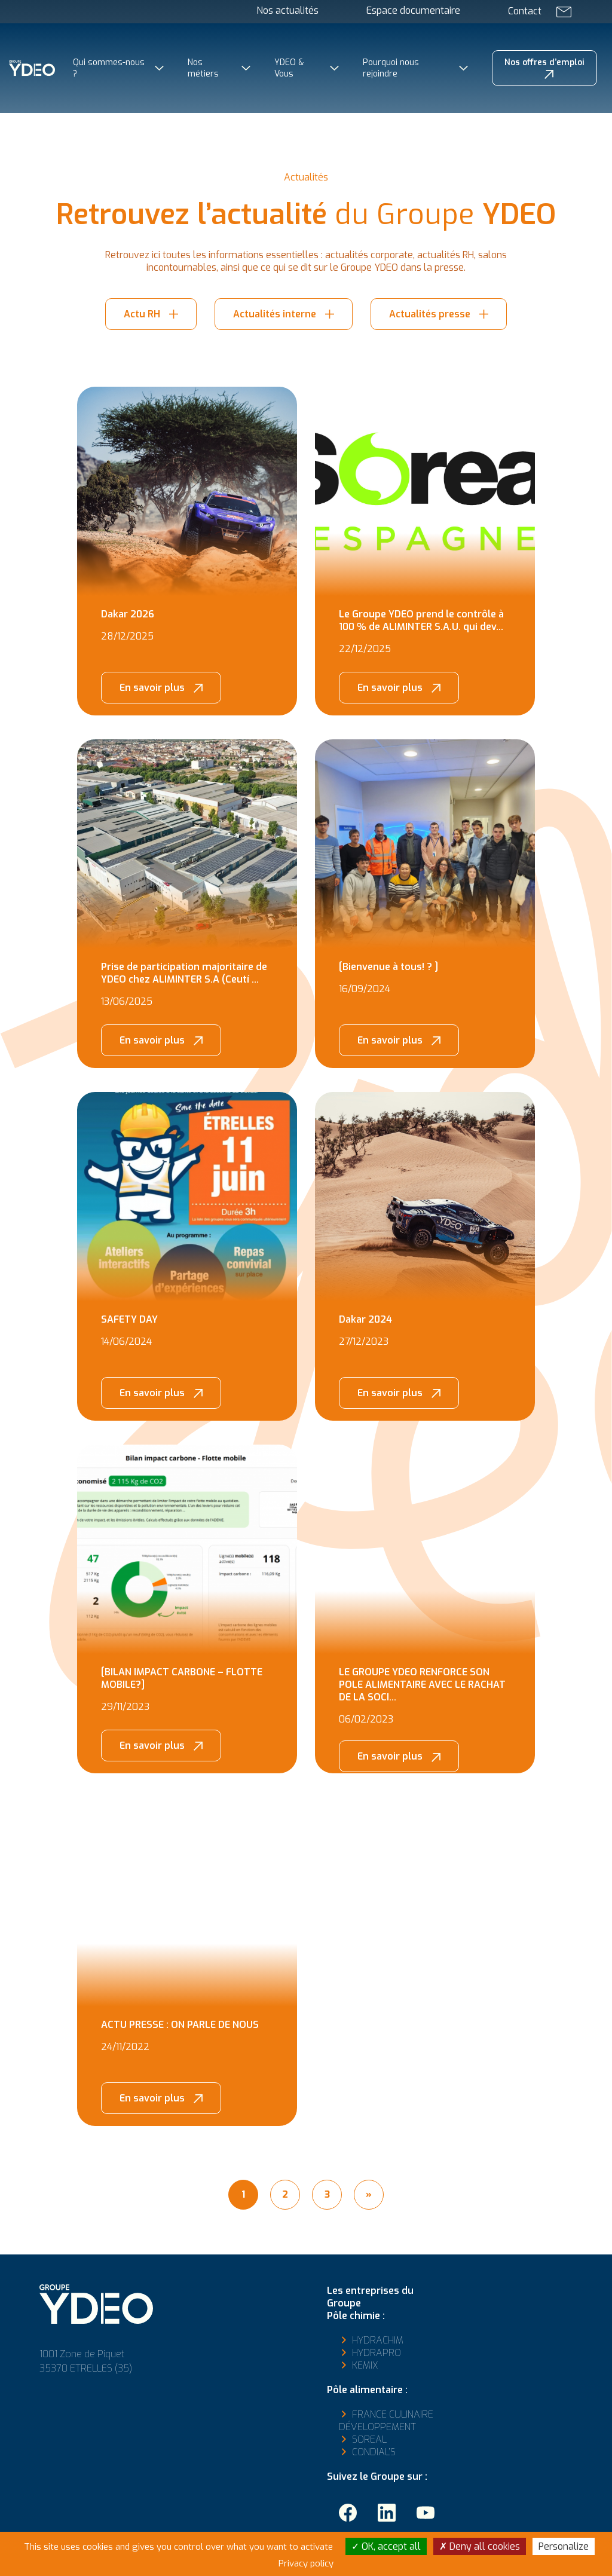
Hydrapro (376, 2352)
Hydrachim (377, 2340)
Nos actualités (287, 10)
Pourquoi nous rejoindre (391, 68)
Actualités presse (429, 314)
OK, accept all (386, 2546)
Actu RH (142, 314)
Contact (524, 11)
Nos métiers (203, 68)
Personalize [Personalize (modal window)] (563, 2546)
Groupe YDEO (56, 149)
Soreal (369, 2439)
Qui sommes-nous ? (109, 68)
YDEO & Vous (289, 68)
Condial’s (374, 2452)
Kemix (365, 2365)
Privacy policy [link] (306, 2563)
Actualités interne (274, 314)
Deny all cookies (479, 2546)
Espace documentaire (413, 10)
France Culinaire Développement (386, 2420)
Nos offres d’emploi (544, 62)
